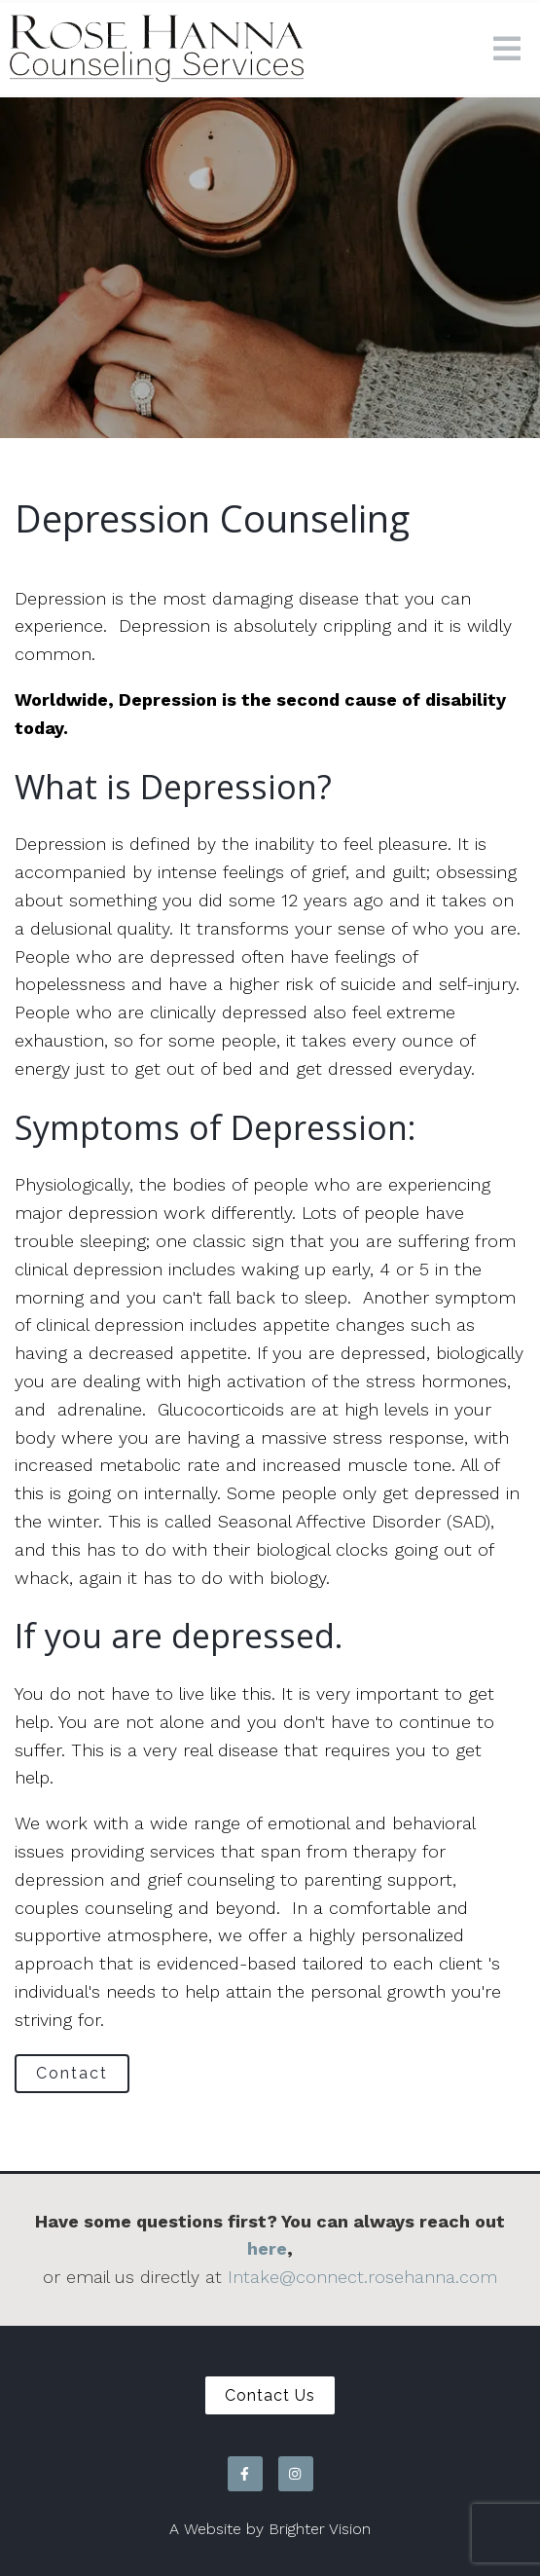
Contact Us (270, 2395)
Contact (72, 2073)
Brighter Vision (320, 2529)
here (267, 2248)
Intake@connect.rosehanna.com (362, 2276)
